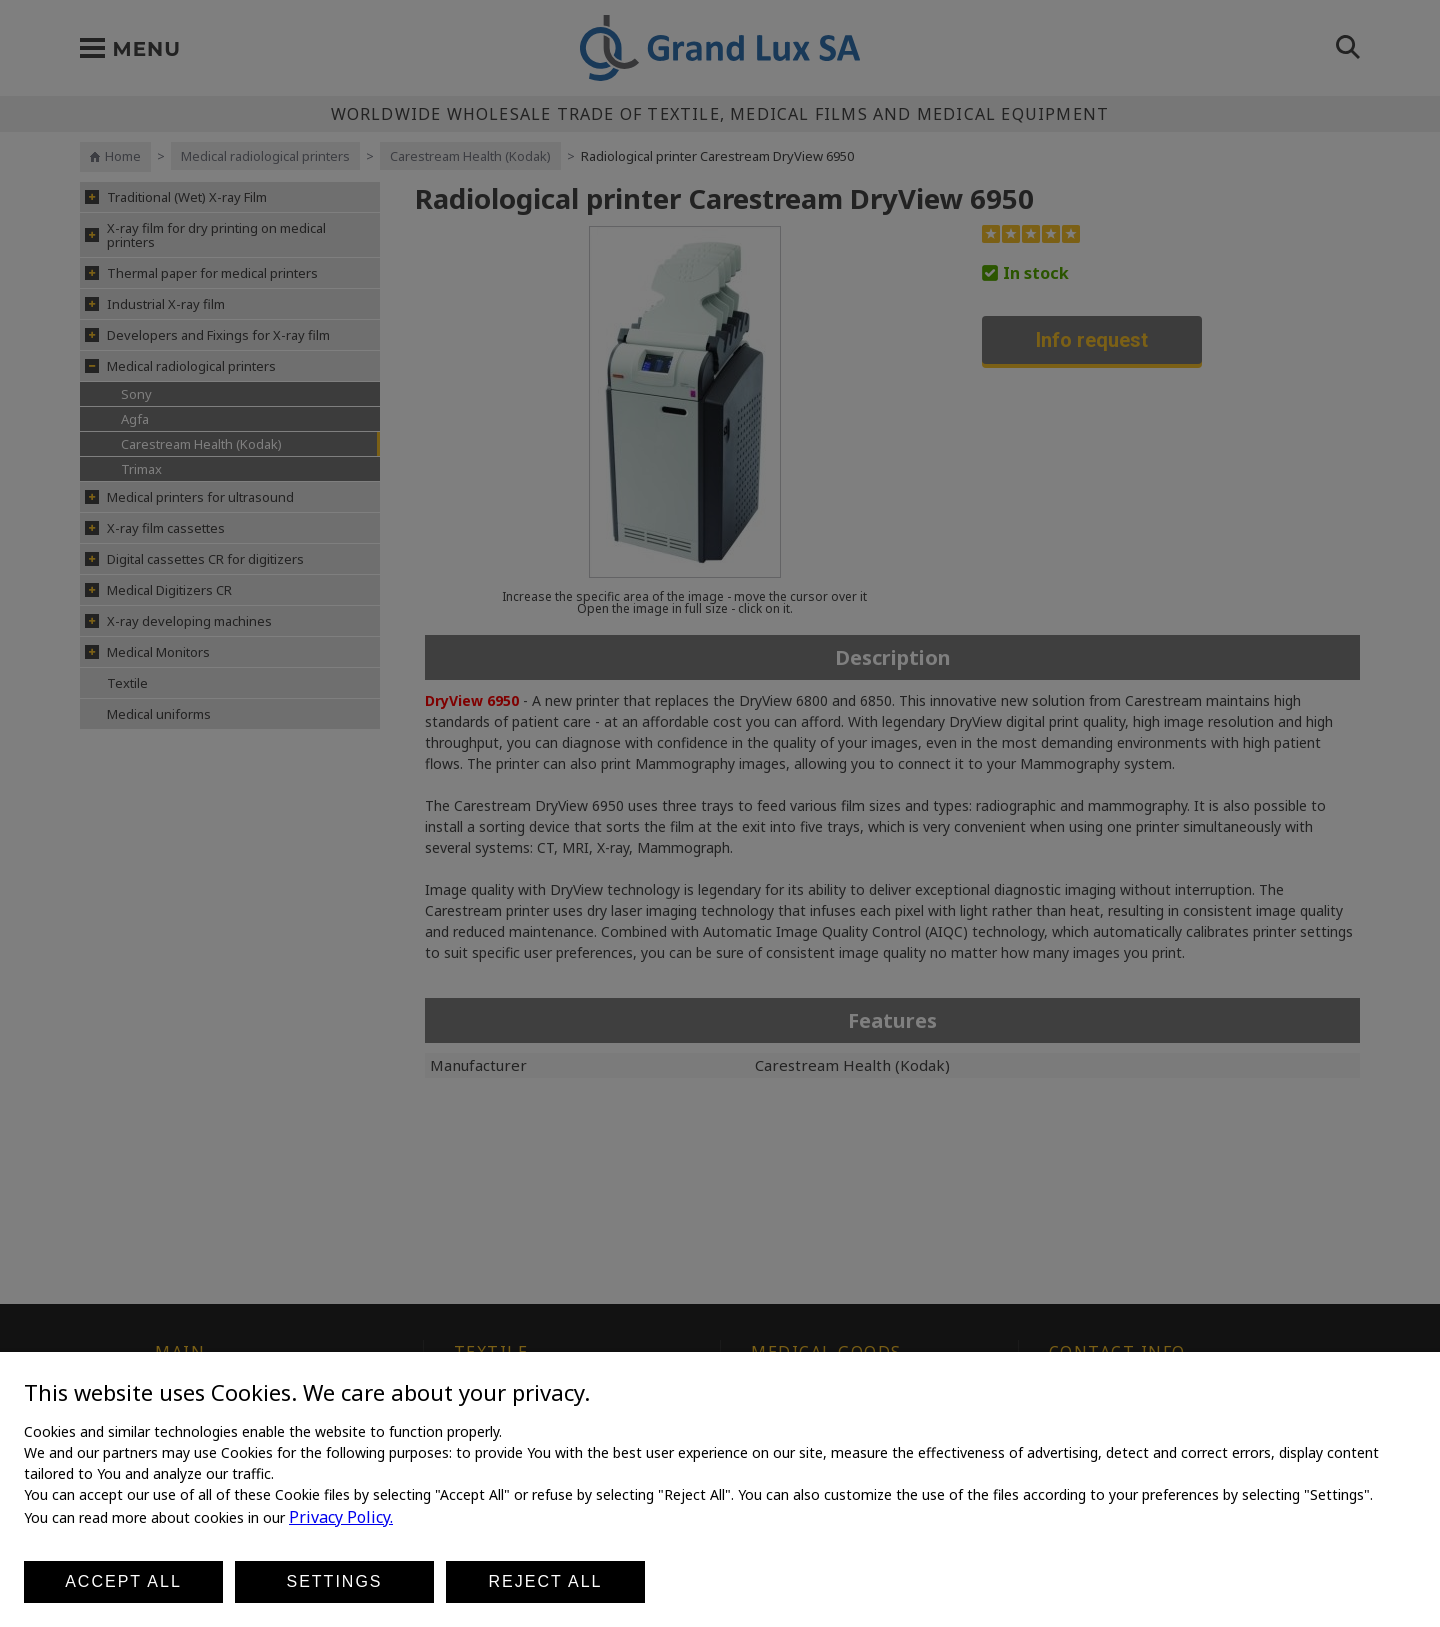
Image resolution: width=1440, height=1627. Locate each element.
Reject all (546, 1581)
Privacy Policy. (341, 1517)
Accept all (123, 1581)
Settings (334, 1581)
